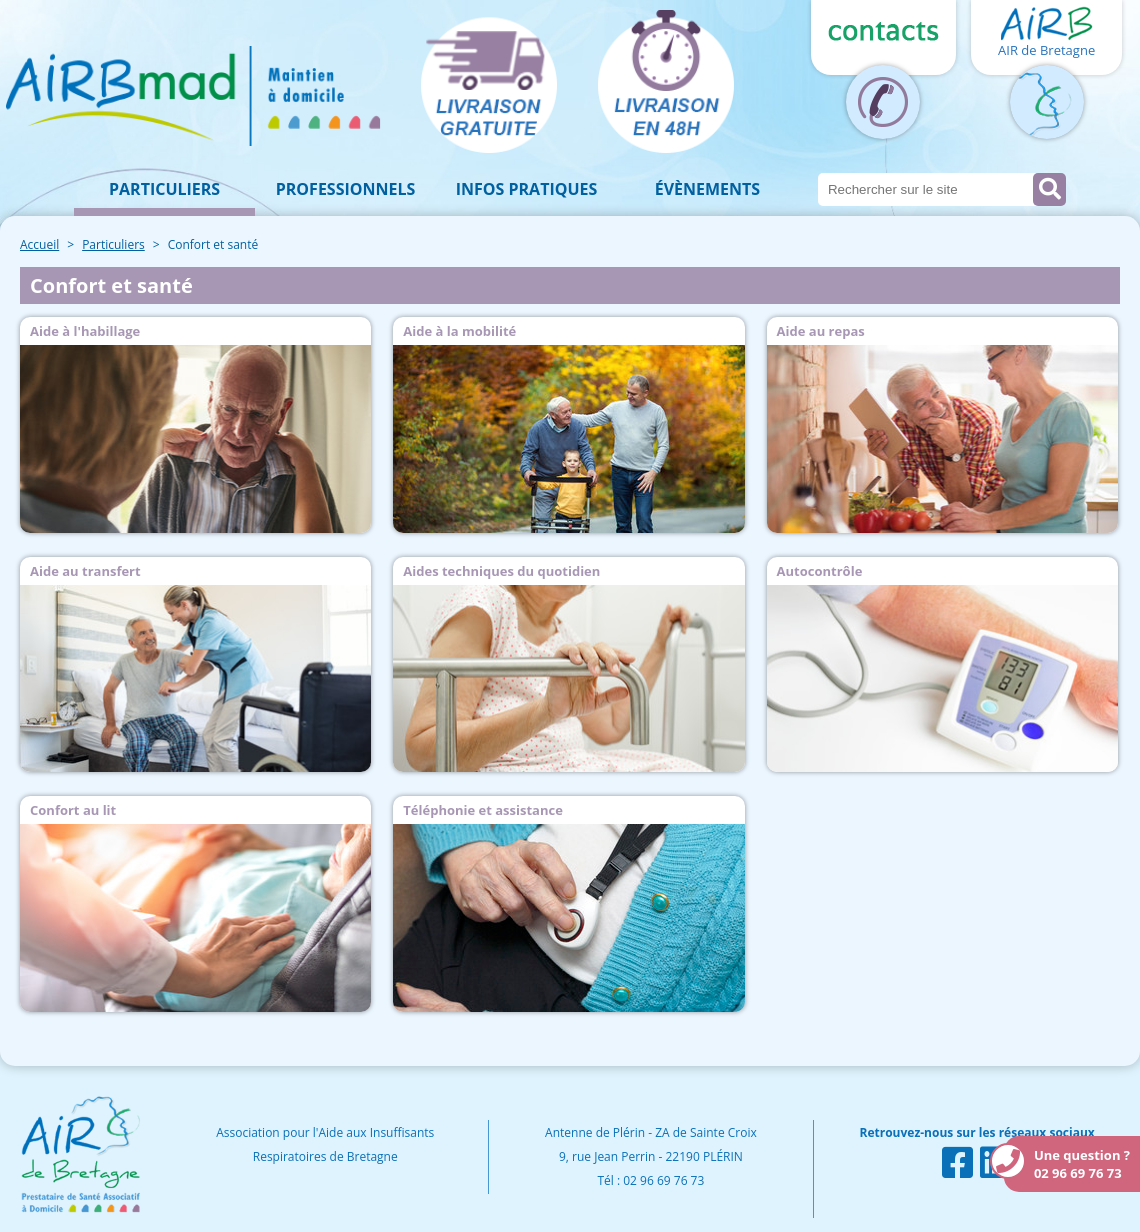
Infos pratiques (527, 189)
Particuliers (164, 189)
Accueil (39, 244)
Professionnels (346, 189)
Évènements (707, 189)
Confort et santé (213, 244)
